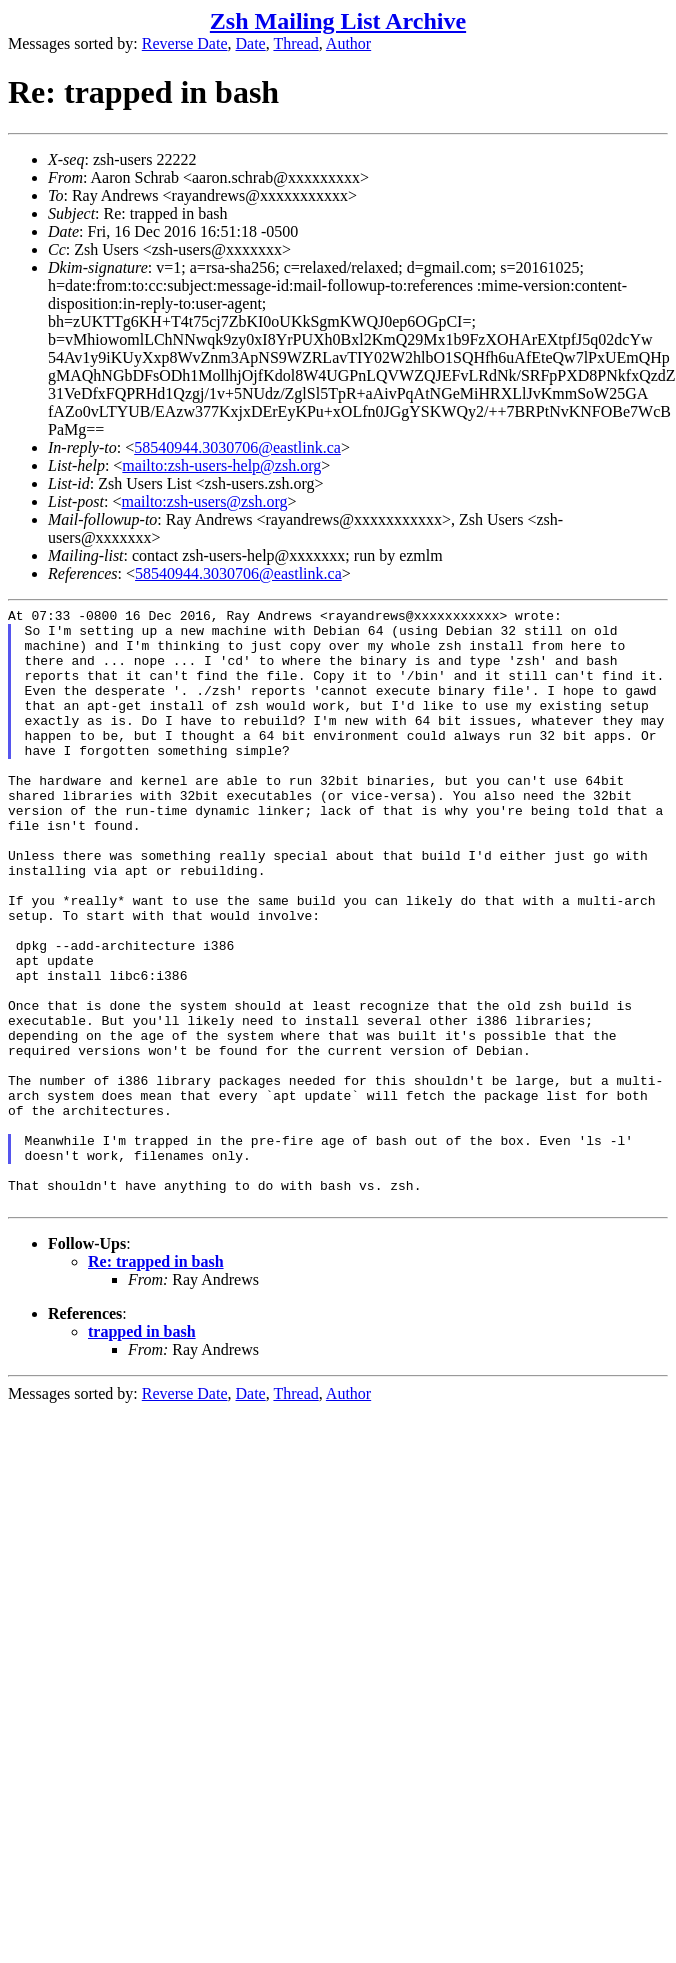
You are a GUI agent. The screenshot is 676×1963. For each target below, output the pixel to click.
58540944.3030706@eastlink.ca (237, 447)
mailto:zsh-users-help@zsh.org (221, 465)
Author (348, 43)
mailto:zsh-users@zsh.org (204, 501)
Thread (295, 43)
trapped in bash (142, 1451)
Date (251, 43)
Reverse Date (185, 43)
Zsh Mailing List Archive (338, 21)
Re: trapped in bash (156, 1381)
